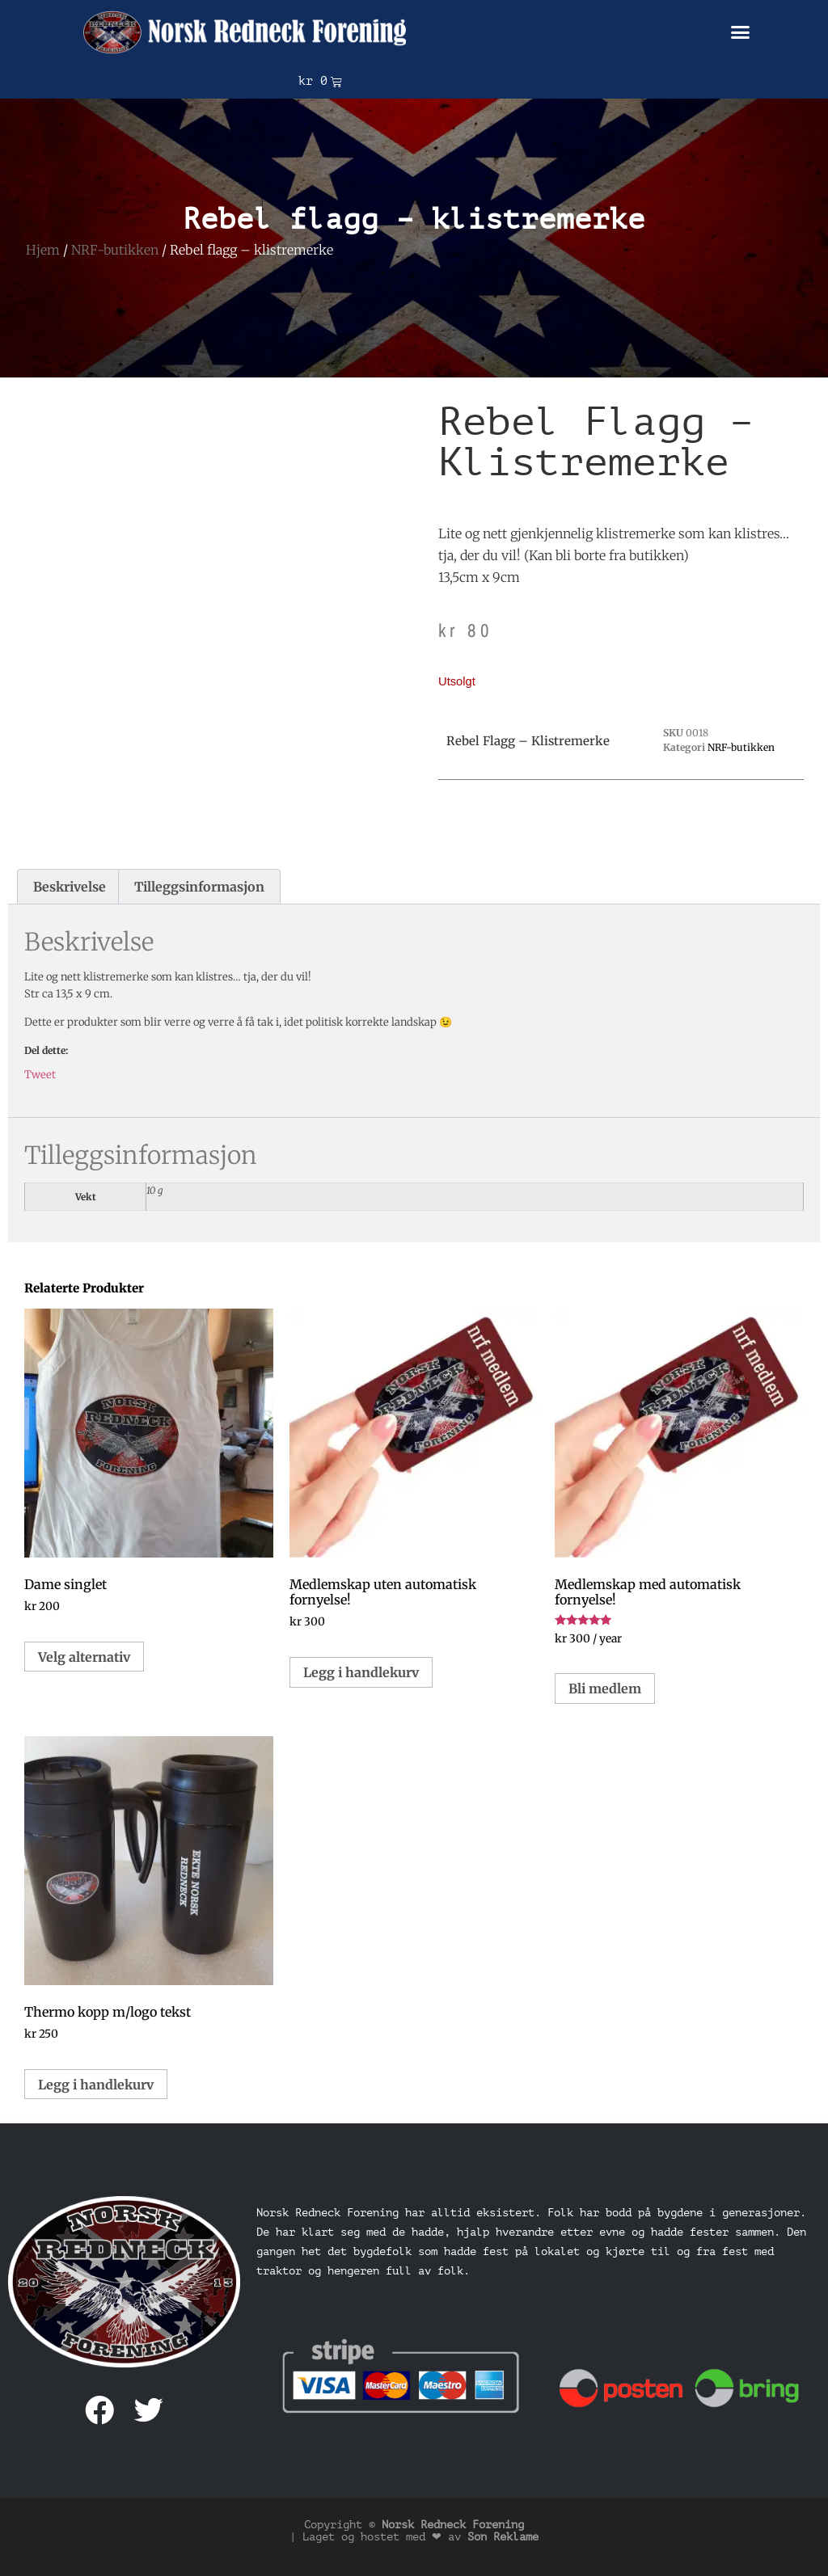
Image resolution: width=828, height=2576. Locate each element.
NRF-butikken (114, 250)
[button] (740, 32)
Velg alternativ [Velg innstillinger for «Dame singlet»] (84, 1657)
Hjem (43, 250)
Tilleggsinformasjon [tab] (199, 887)
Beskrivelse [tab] (69, 887)
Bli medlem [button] (604, 1688)
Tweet (40, 1074)
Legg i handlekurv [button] (361, 1672)
